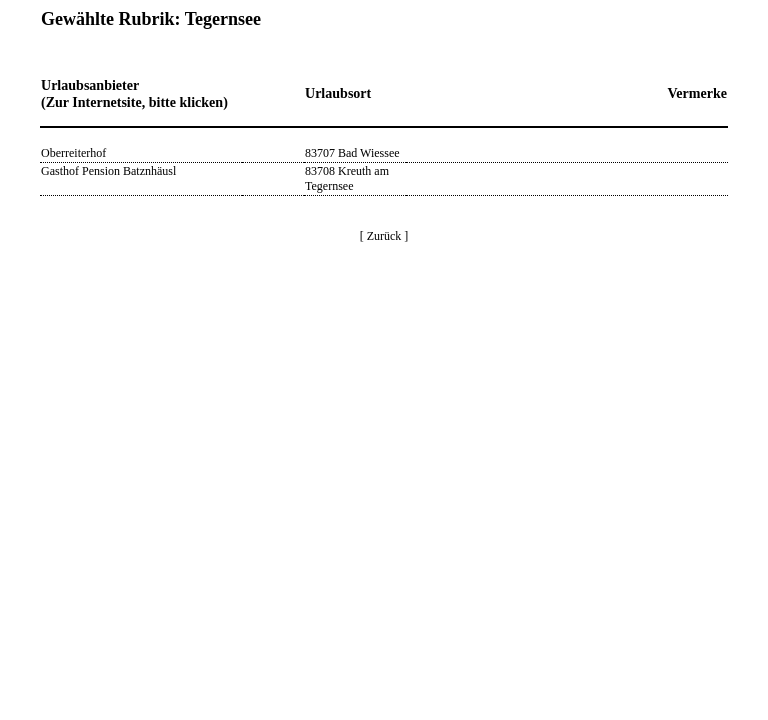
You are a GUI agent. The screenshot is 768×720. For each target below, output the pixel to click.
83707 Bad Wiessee (352, 153)
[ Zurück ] (384, 236)
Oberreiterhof (73, 153)
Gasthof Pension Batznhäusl (108, 171)
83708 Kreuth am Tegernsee (347, 178)
